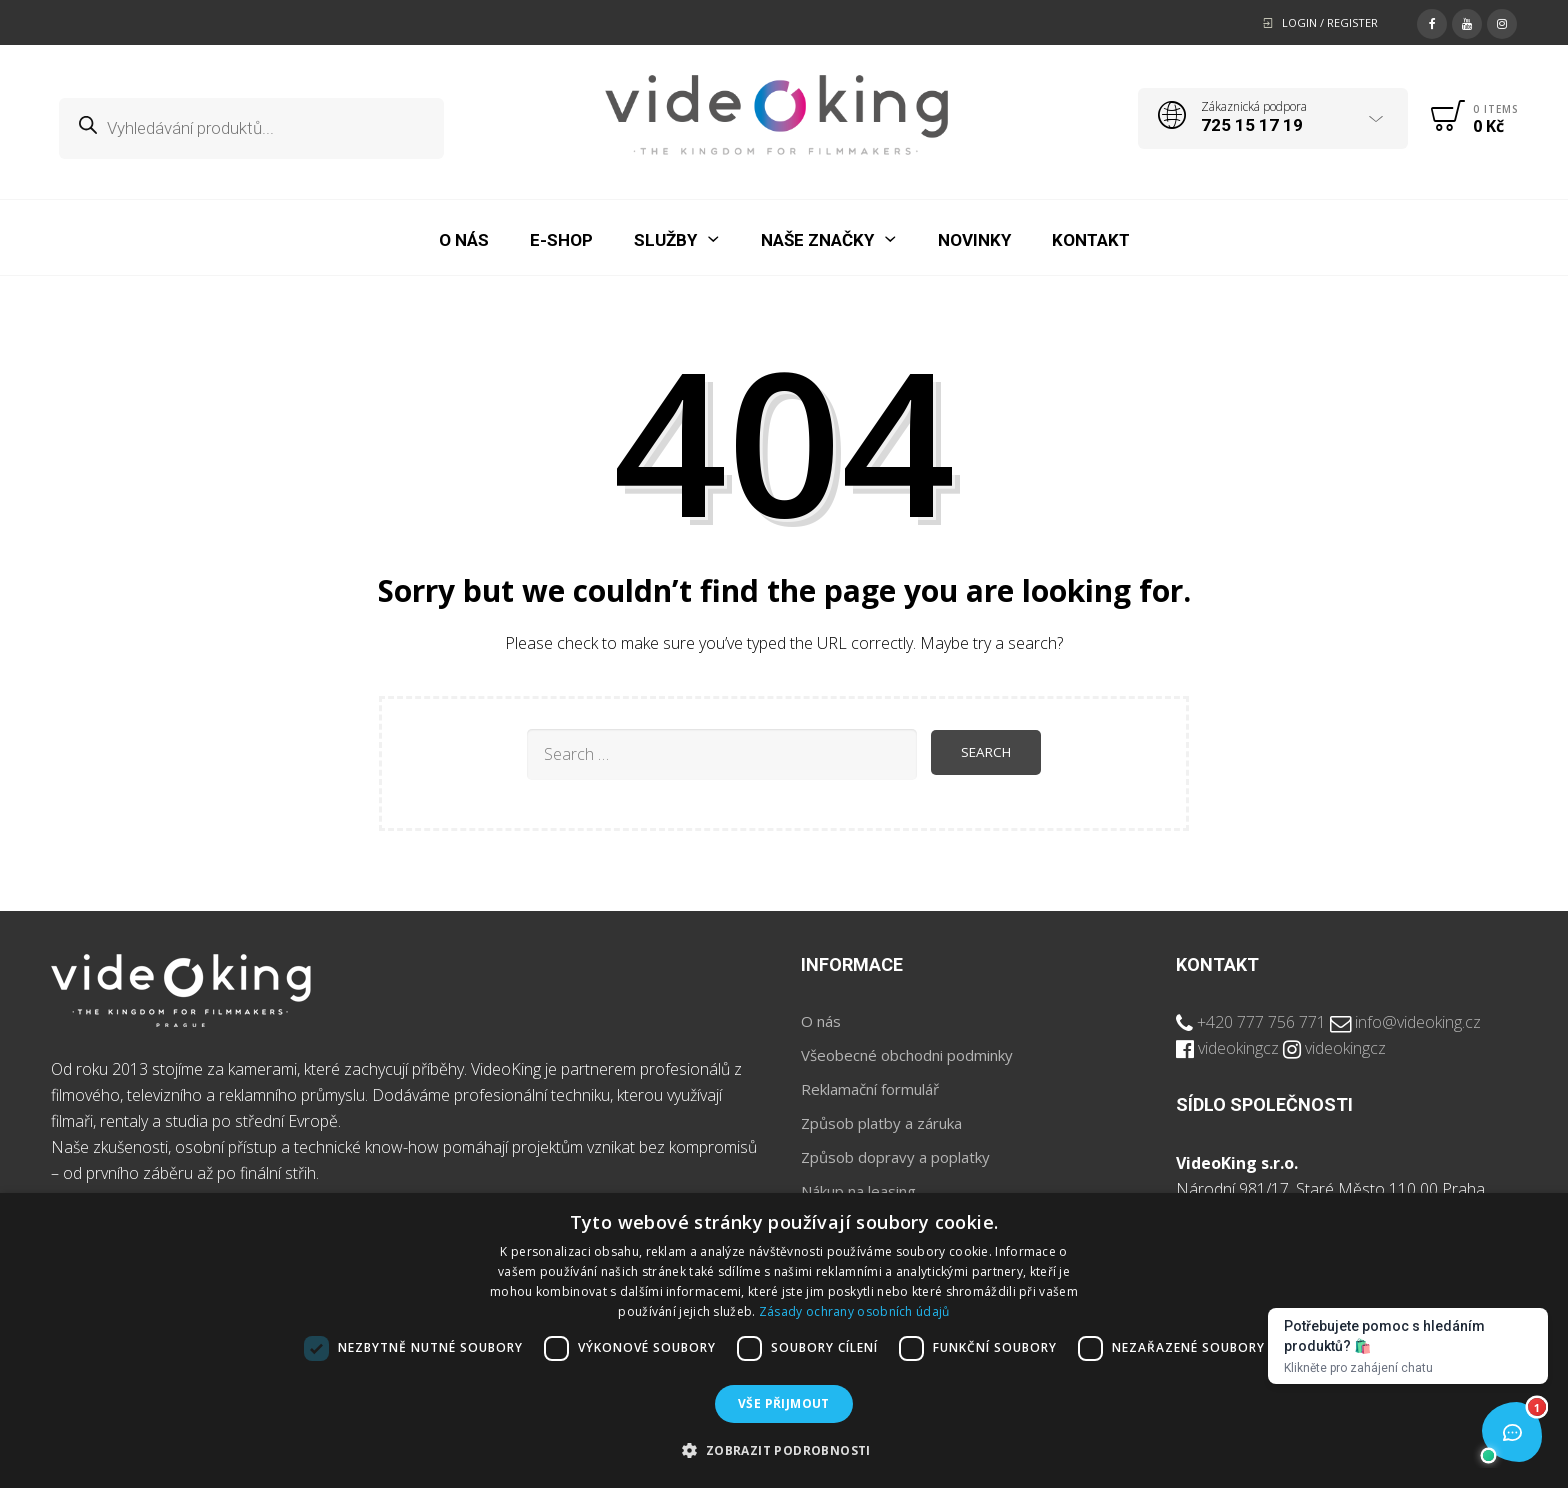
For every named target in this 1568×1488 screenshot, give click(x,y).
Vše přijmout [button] (784, 1403)
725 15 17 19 (1252, 125)
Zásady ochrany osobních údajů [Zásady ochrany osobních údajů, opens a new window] (854, 1311)
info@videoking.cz (1418, 1022)
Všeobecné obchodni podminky (907, 1055)
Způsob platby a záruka (881, 1123)
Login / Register (1330, 22)
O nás (821, 1021)
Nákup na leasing (858, 1191)
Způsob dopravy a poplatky (895, 1157)
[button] (783, 1451)
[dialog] (784, 1340)
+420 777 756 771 (1261, 1022)
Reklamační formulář (870, 1089)
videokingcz (1238, 1048)
